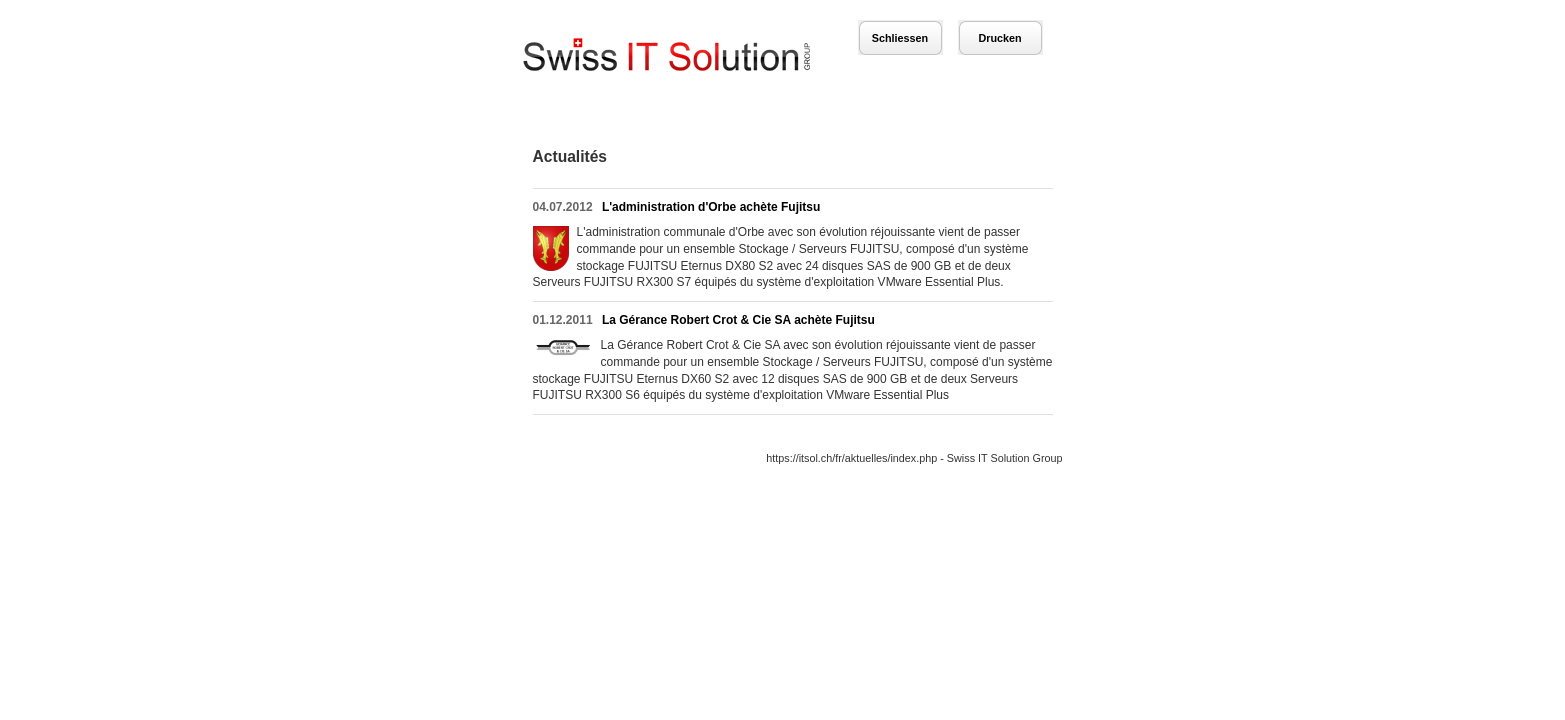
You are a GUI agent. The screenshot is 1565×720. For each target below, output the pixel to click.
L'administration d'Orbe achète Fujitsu (711, 207)
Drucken (999, 38)
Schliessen (900, 38)
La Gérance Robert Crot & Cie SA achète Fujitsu (738, 320)
